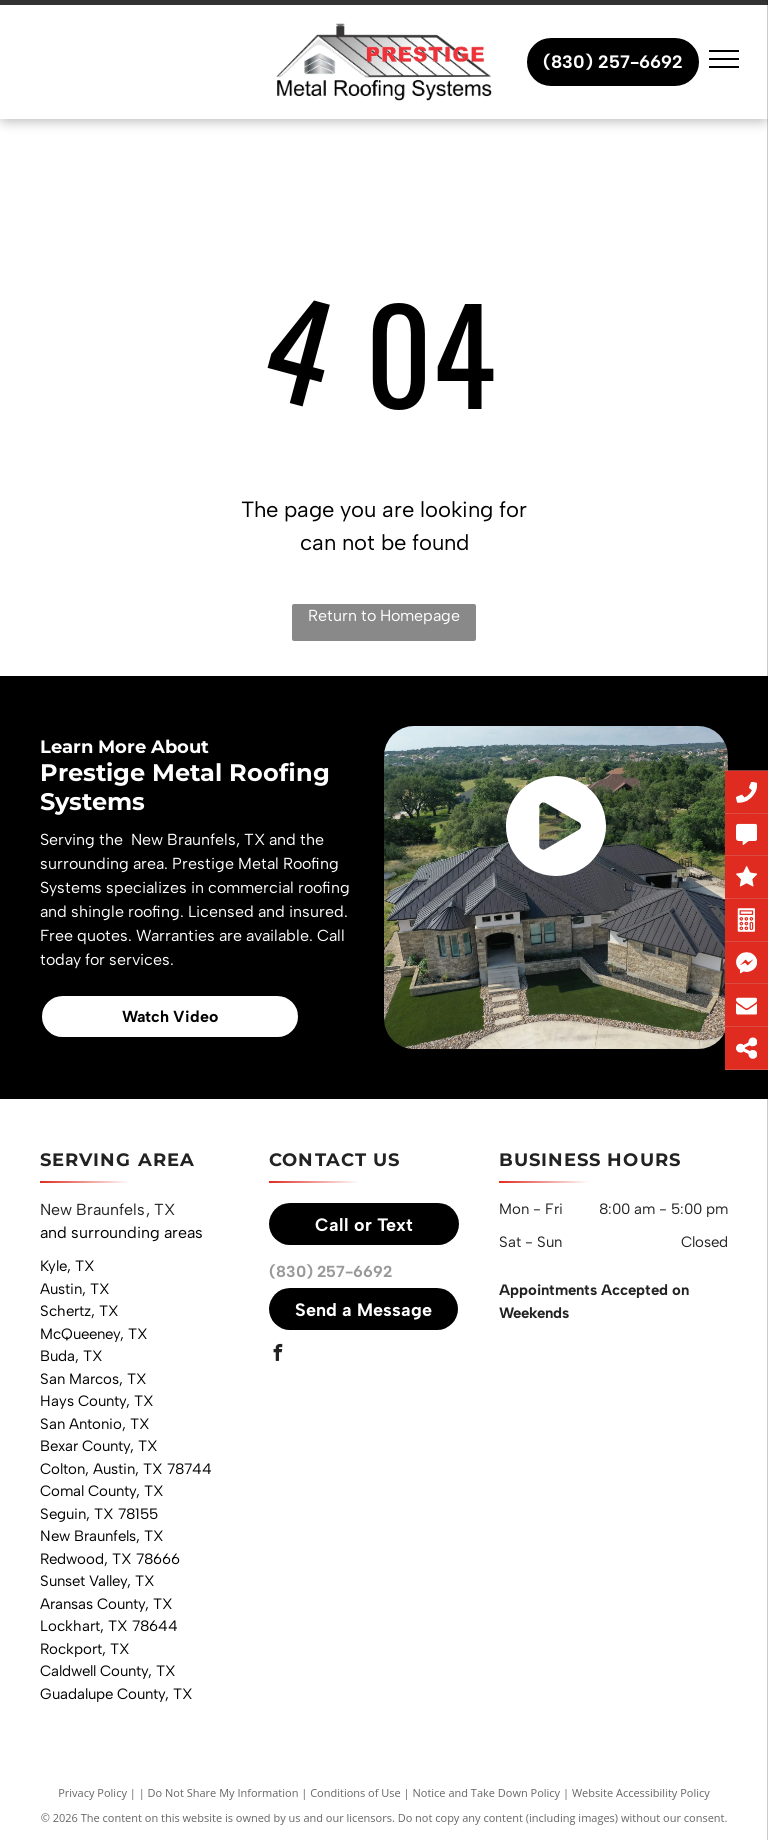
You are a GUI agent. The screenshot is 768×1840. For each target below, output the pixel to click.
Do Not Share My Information (223, 1792)
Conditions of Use (355, 1792)
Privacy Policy (92, 1792)
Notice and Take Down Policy (487, 1792)
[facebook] (277, 1355)
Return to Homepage (384, 615)
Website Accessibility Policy (641, 1792)
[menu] (724, 59)
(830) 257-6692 (330, 1271)
